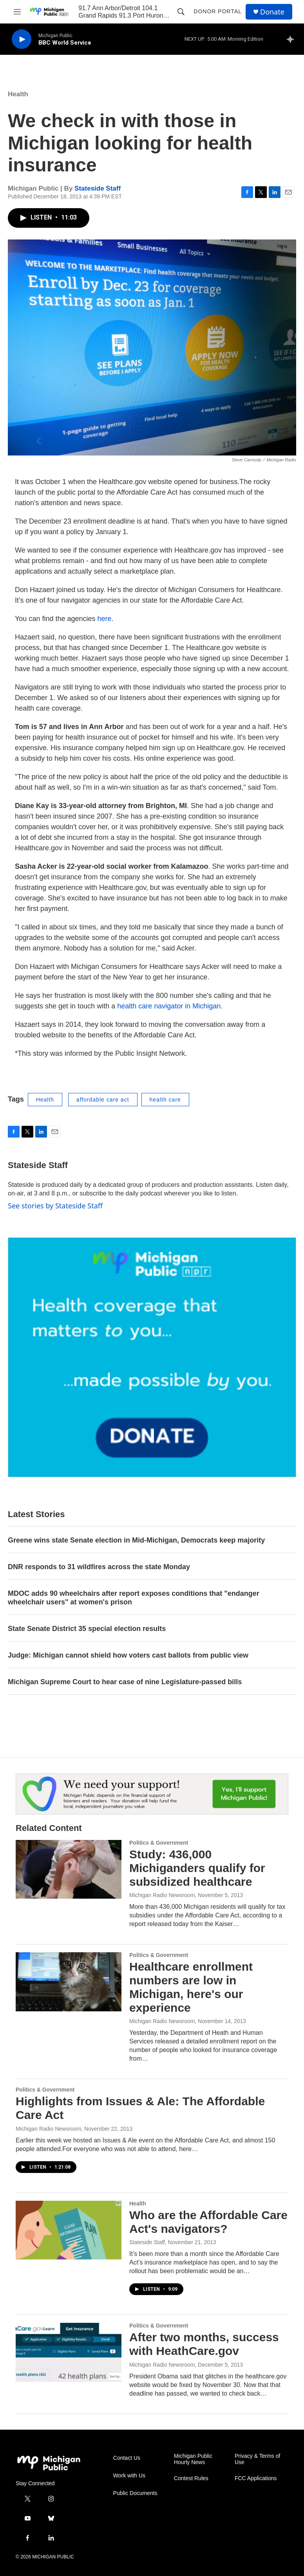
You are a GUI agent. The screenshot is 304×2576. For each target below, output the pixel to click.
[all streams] (292, 39)
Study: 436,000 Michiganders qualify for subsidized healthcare (197, 1868)
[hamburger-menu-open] (17, 12)
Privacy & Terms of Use (257, 2459)
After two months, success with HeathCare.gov (204, 2344)
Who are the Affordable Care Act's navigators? (208, 2222)
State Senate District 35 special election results (87, 1629)
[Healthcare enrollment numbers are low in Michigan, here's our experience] (68, 1981)
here (105, 619)
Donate (272, 12)
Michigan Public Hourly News (193, 2459)
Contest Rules (191, 2478)
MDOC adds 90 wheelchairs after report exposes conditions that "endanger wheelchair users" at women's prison (133, 1598)
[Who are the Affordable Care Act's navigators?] (68, 2230)
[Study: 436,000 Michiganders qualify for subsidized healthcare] (68, 1869)
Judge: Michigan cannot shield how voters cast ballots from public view (128, 1655)
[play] (21, 39)
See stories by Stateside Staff (55, 1205)
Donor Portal (218, 11)
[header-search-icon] (181, 11)
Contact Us (126, 2458)
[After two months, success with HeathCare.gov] (68, 2352)
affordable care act (102, 1099)
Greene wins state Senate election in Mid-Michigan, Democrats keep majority (136, 1540)
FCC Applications (256, 2478)
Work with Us (129, 2476)
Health (18, 94)
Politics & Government (158, 1843)
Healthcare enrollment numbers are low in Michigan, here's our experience (191, 1987)
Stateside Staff (97, 188)
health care (165, 1099)
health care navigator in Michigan (169, 1006)
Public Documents (135, 2493)
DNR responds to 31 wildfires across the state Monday (99, 1567)
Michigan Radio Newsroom (162, 1895)
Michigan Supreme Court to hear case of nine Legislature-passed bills (125, 1682)
